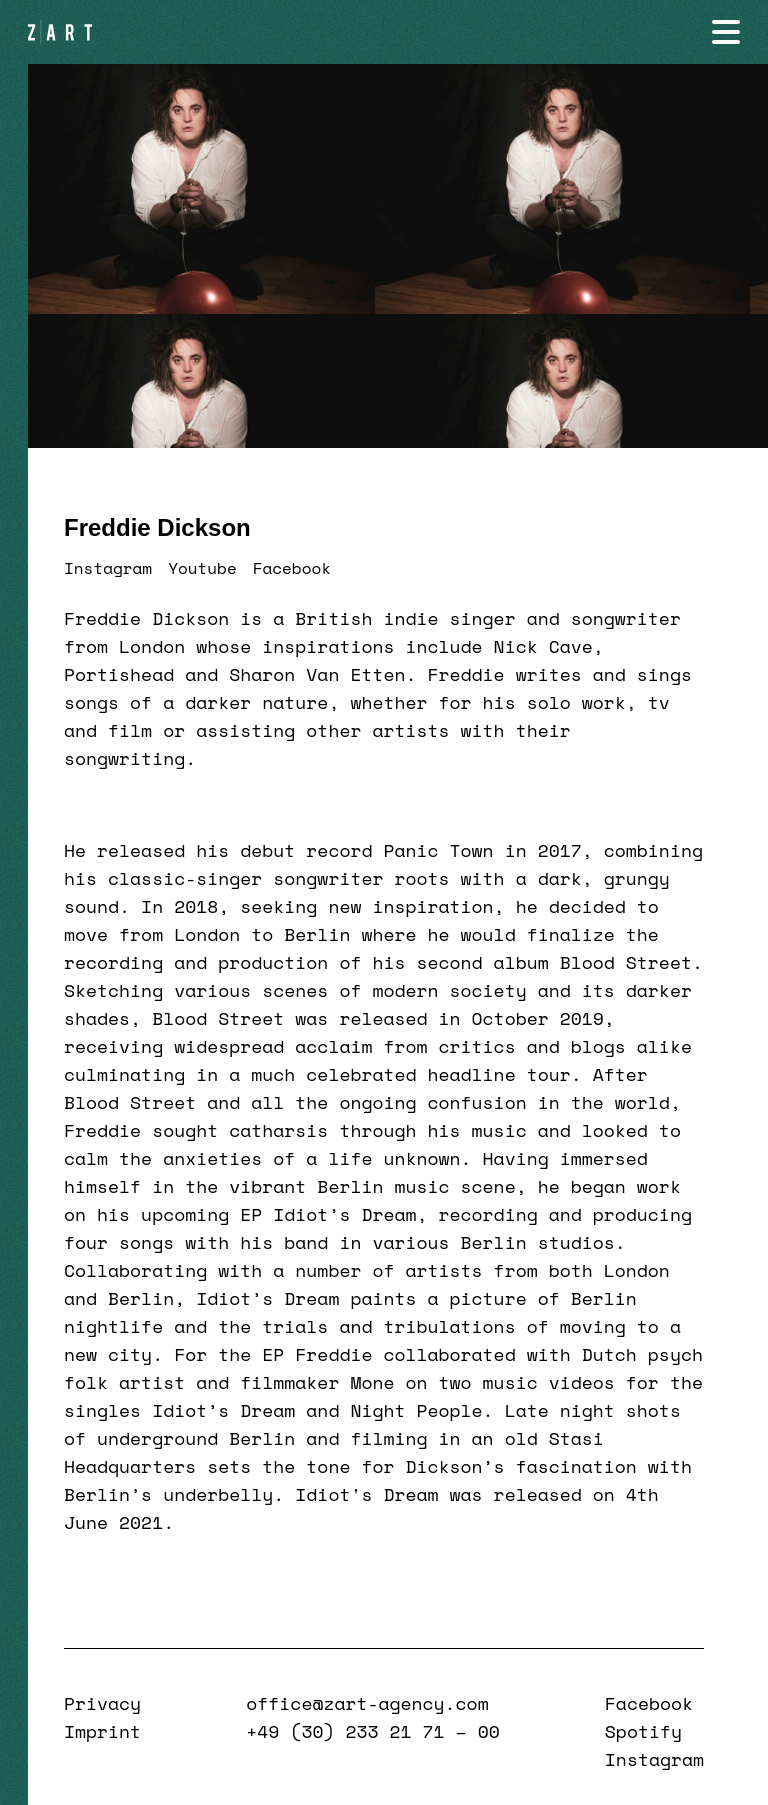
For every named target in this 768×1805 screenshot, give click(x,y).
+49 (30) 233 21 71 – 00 (372, 1731)
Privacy (102, 1703)
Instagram (108, 568)
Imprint (102, 1731)
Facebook (292, 568)
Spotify (643, 1731)
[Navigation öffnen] (726, 32)
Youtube (202, 568)
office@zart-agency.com (367, 1703)
